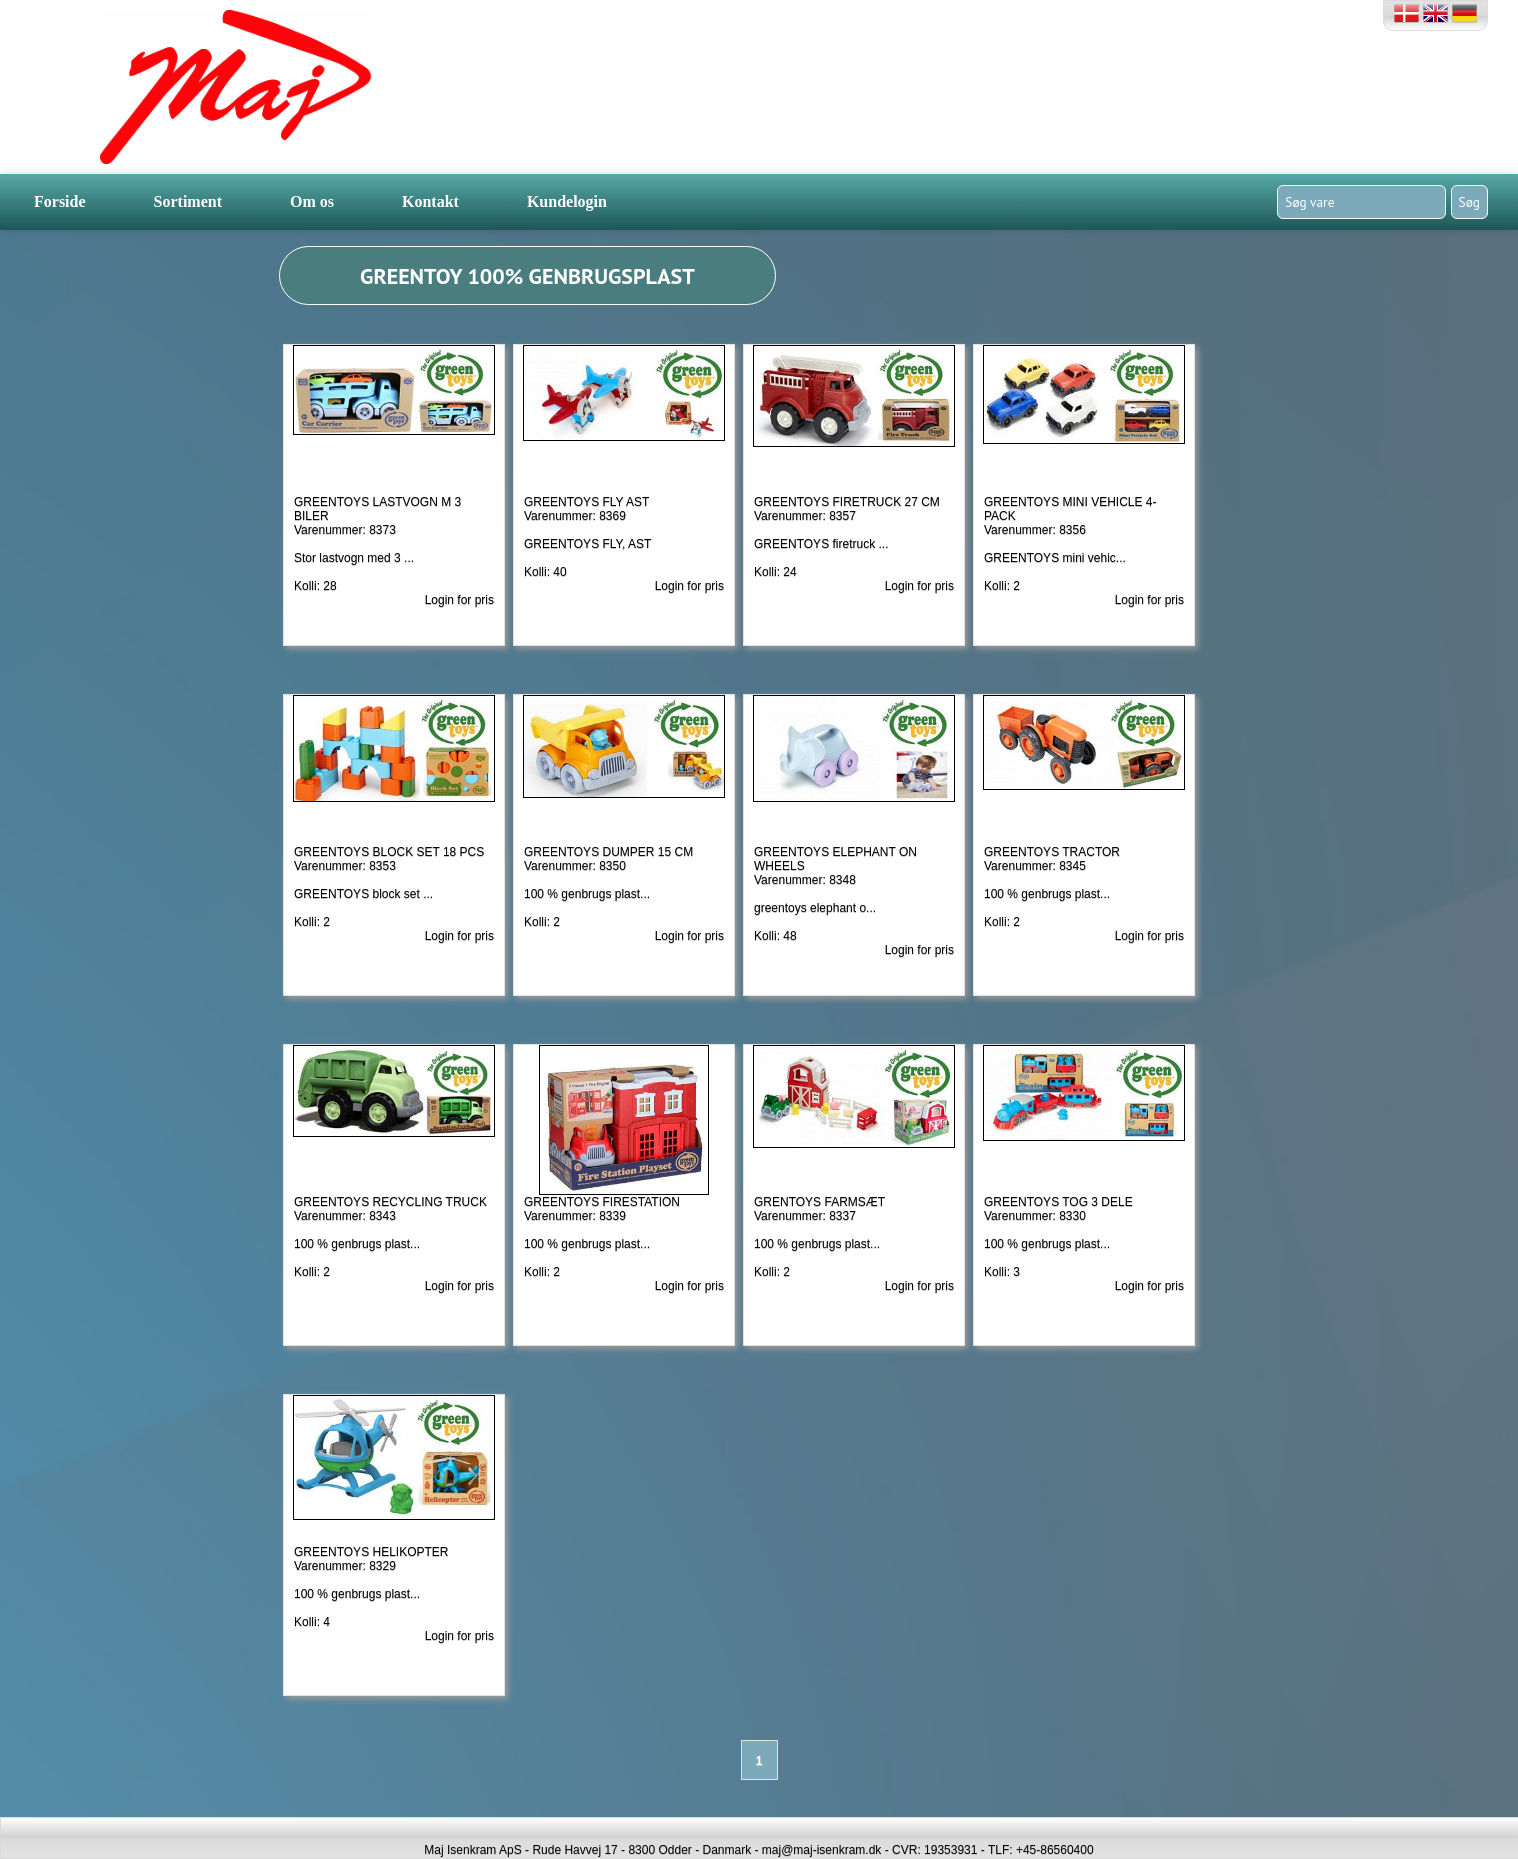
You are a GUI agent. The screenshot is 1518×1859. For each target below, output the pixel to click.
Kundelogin (567, 201)
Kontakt (430, 201)
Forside (60, 201)
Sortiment (188, 201)
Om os (312, 201)
